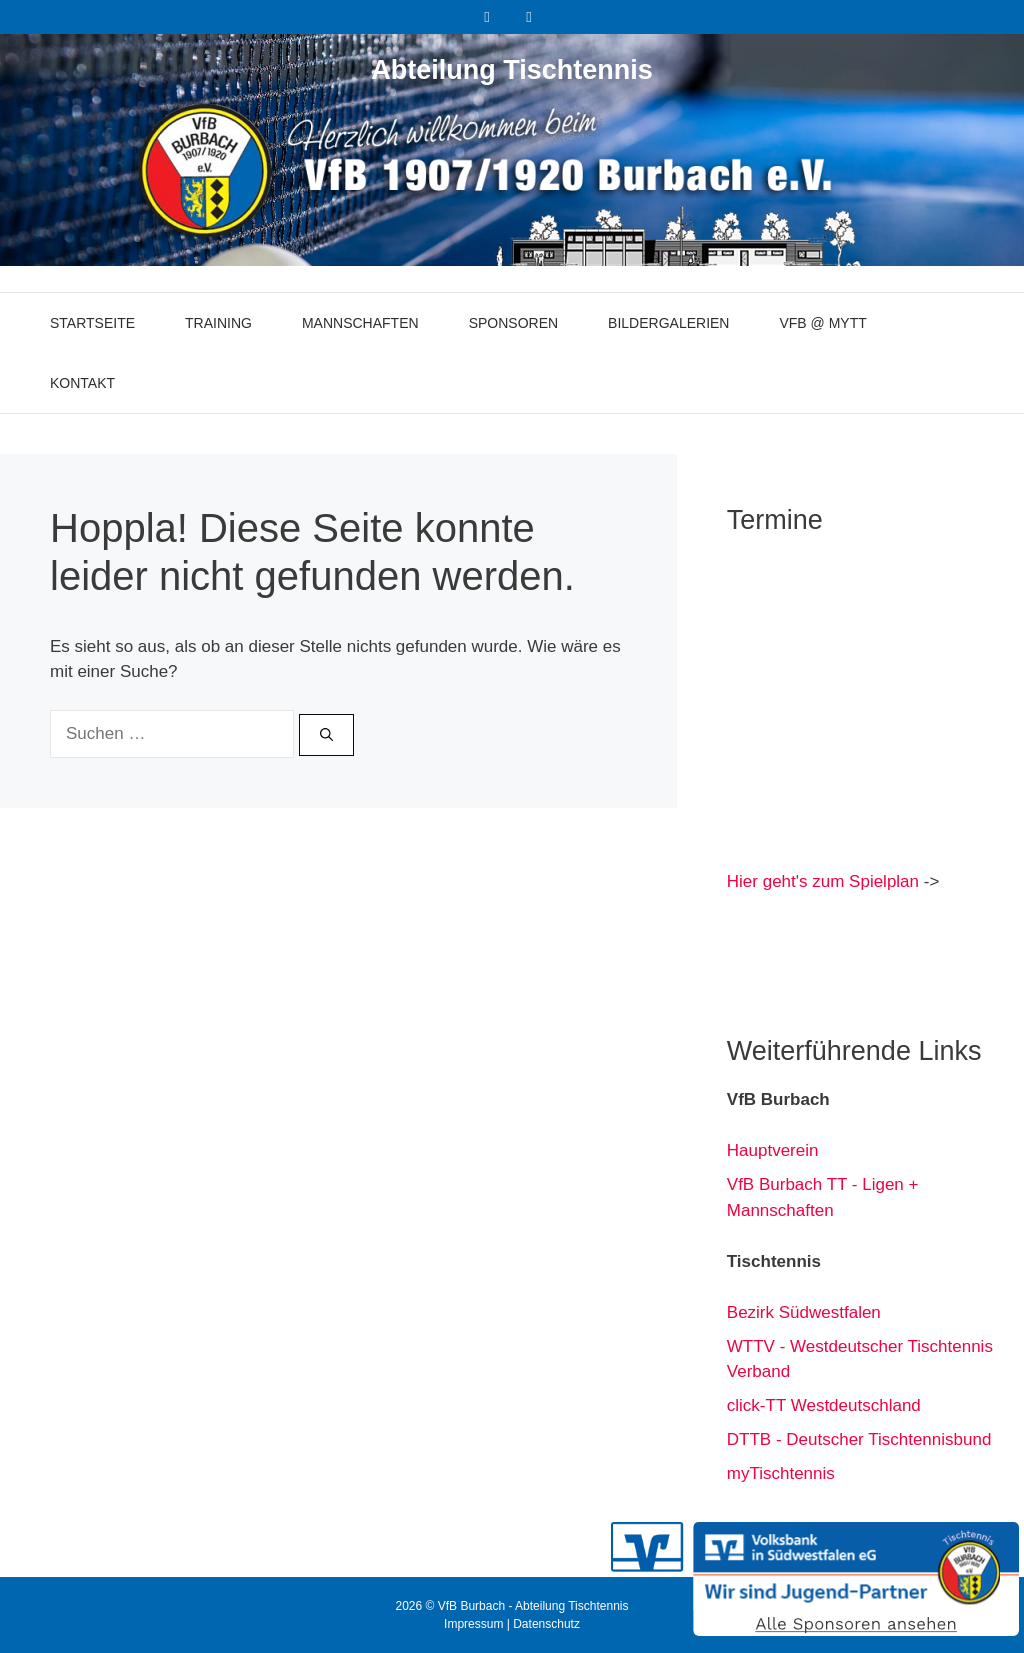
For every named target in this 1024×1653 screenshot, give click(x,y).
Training (218, 323)
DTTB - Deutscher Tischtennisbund (859, 1439)
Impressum (473, 1624)
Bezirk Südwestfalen (804, 1312)
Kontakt (82, 383)
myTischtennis (781, 1473)
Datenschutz (546, 1624)
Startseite (92, 323)
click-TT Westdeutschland (824, 1405)
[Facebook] (487, 17)
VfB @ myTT (822, 323)
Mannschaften (360, 323)
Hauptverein (773, 1150)
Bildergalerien (668, 323)
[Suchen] (326, 735)
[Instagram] (529, 17)
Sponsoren (513, 323)
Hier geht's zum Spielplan (823, 881)
